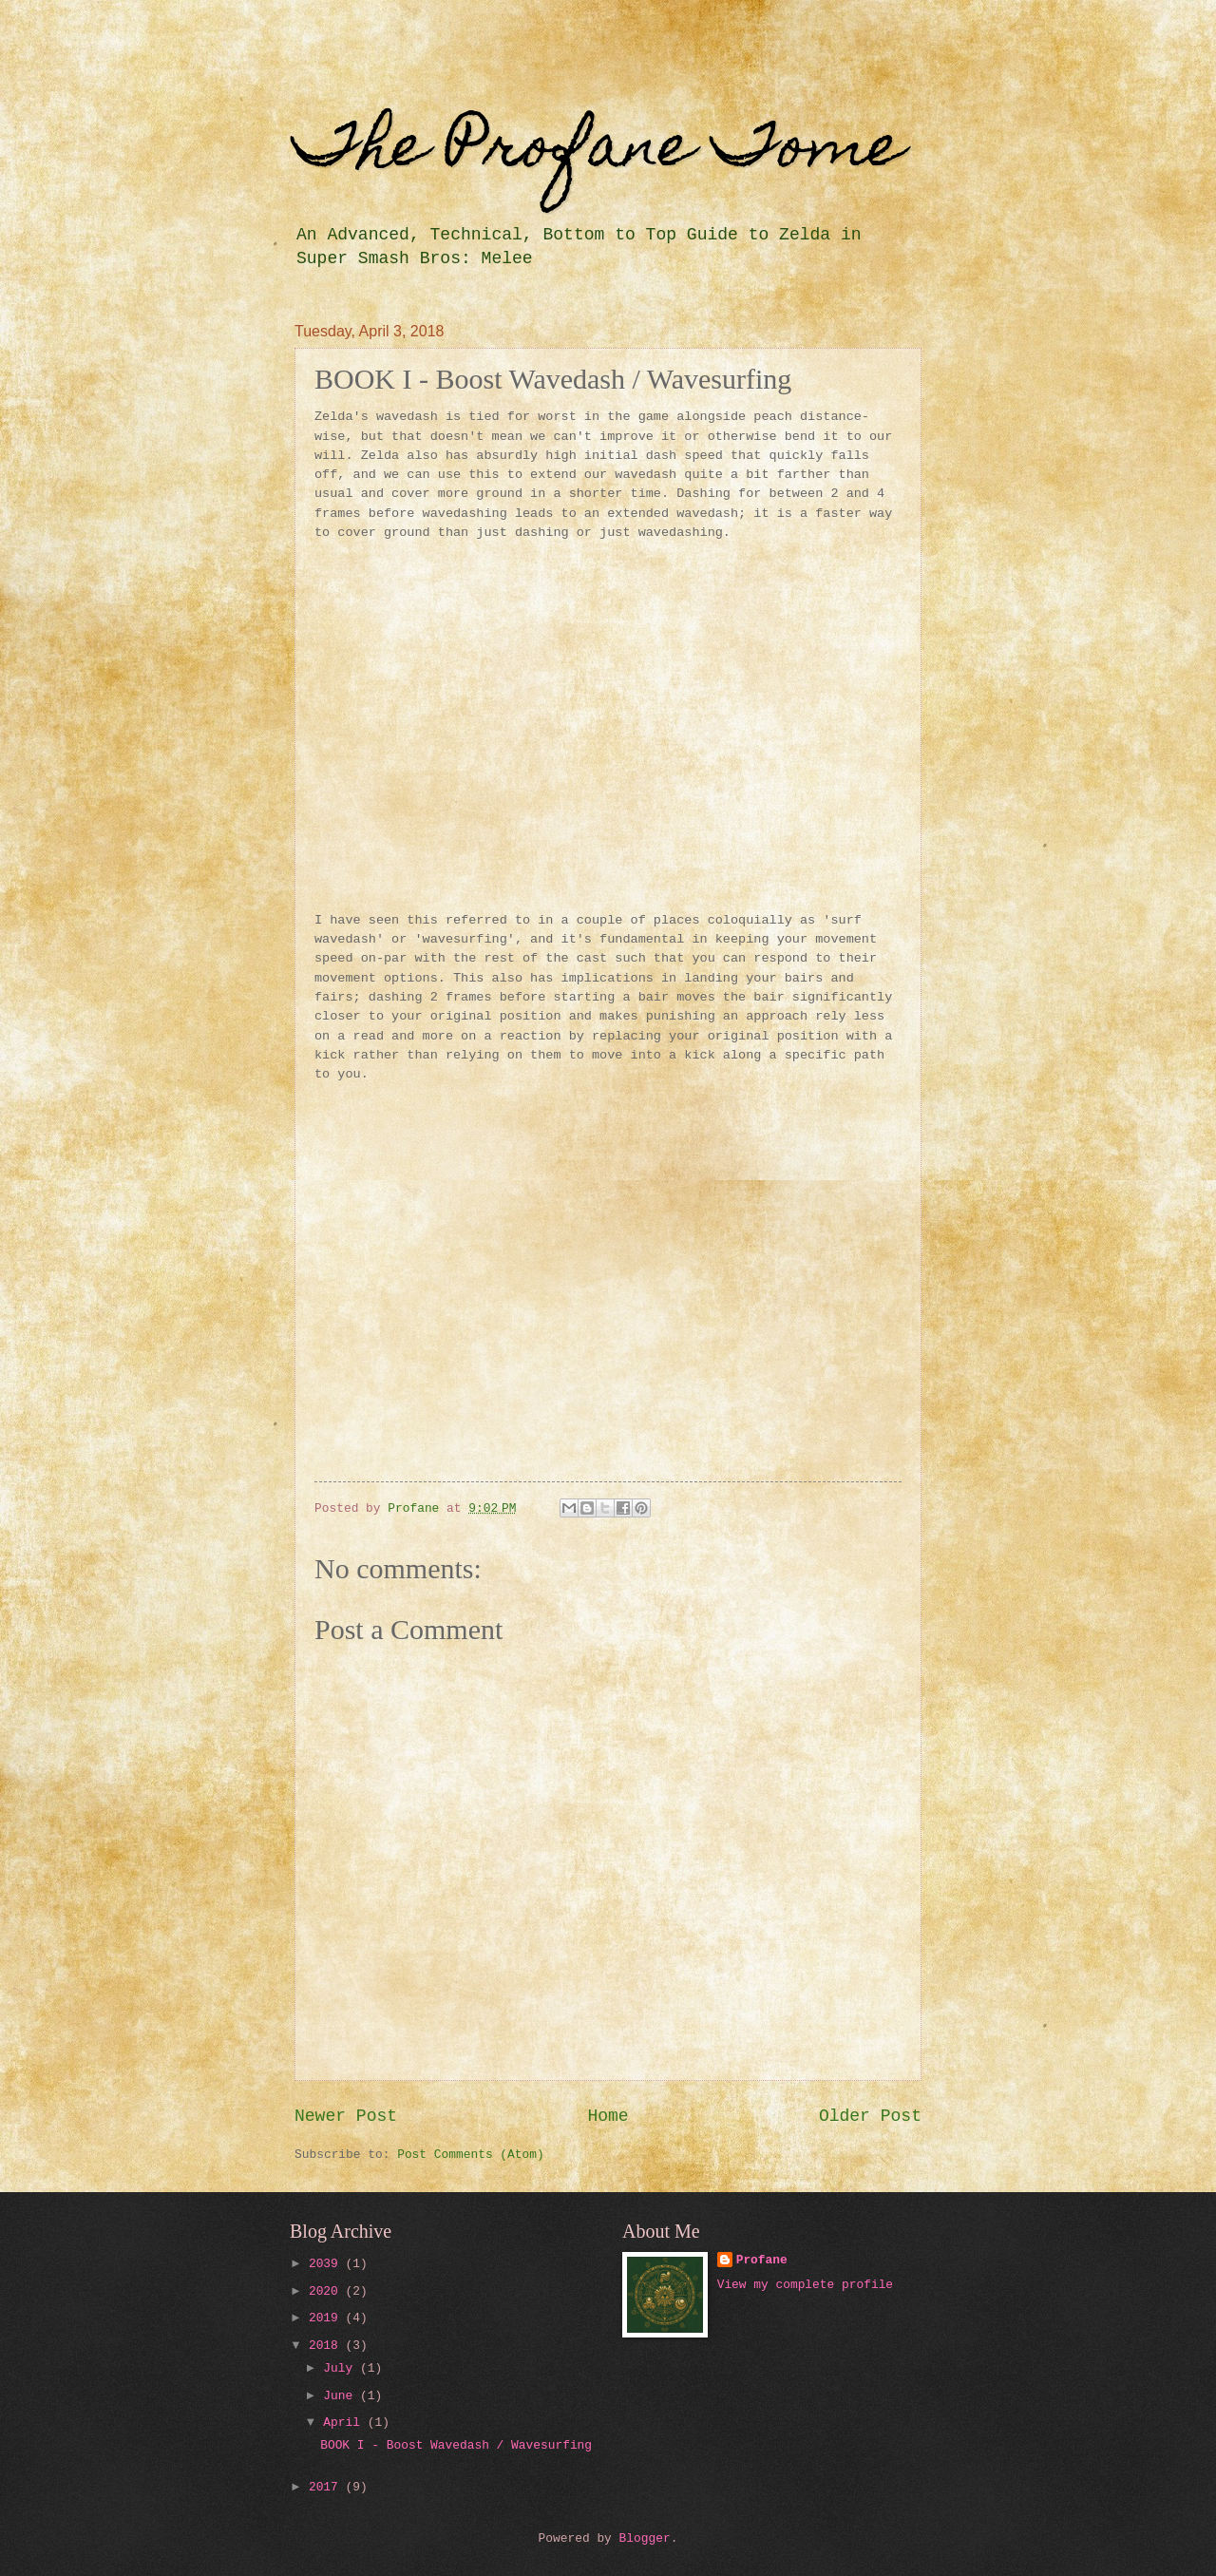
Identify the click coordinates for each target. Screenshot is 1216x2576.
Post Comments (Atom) (470, 2154)
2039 (327, 2264)
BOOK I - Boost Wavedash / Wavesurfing (456, 2445)
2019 (327, 2318)
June (341, 2396)
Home (607, 2116)
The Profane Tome (598, 151)
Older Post (870, 2116)
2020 (327, 2291)
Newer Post (345, 2116)
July (341, 2368)
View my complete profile (805, 2285)
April (345, 2422)
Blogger (645, 2538)
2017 (327, 2487)
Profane (762, 2260)
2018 (327, 2345)
